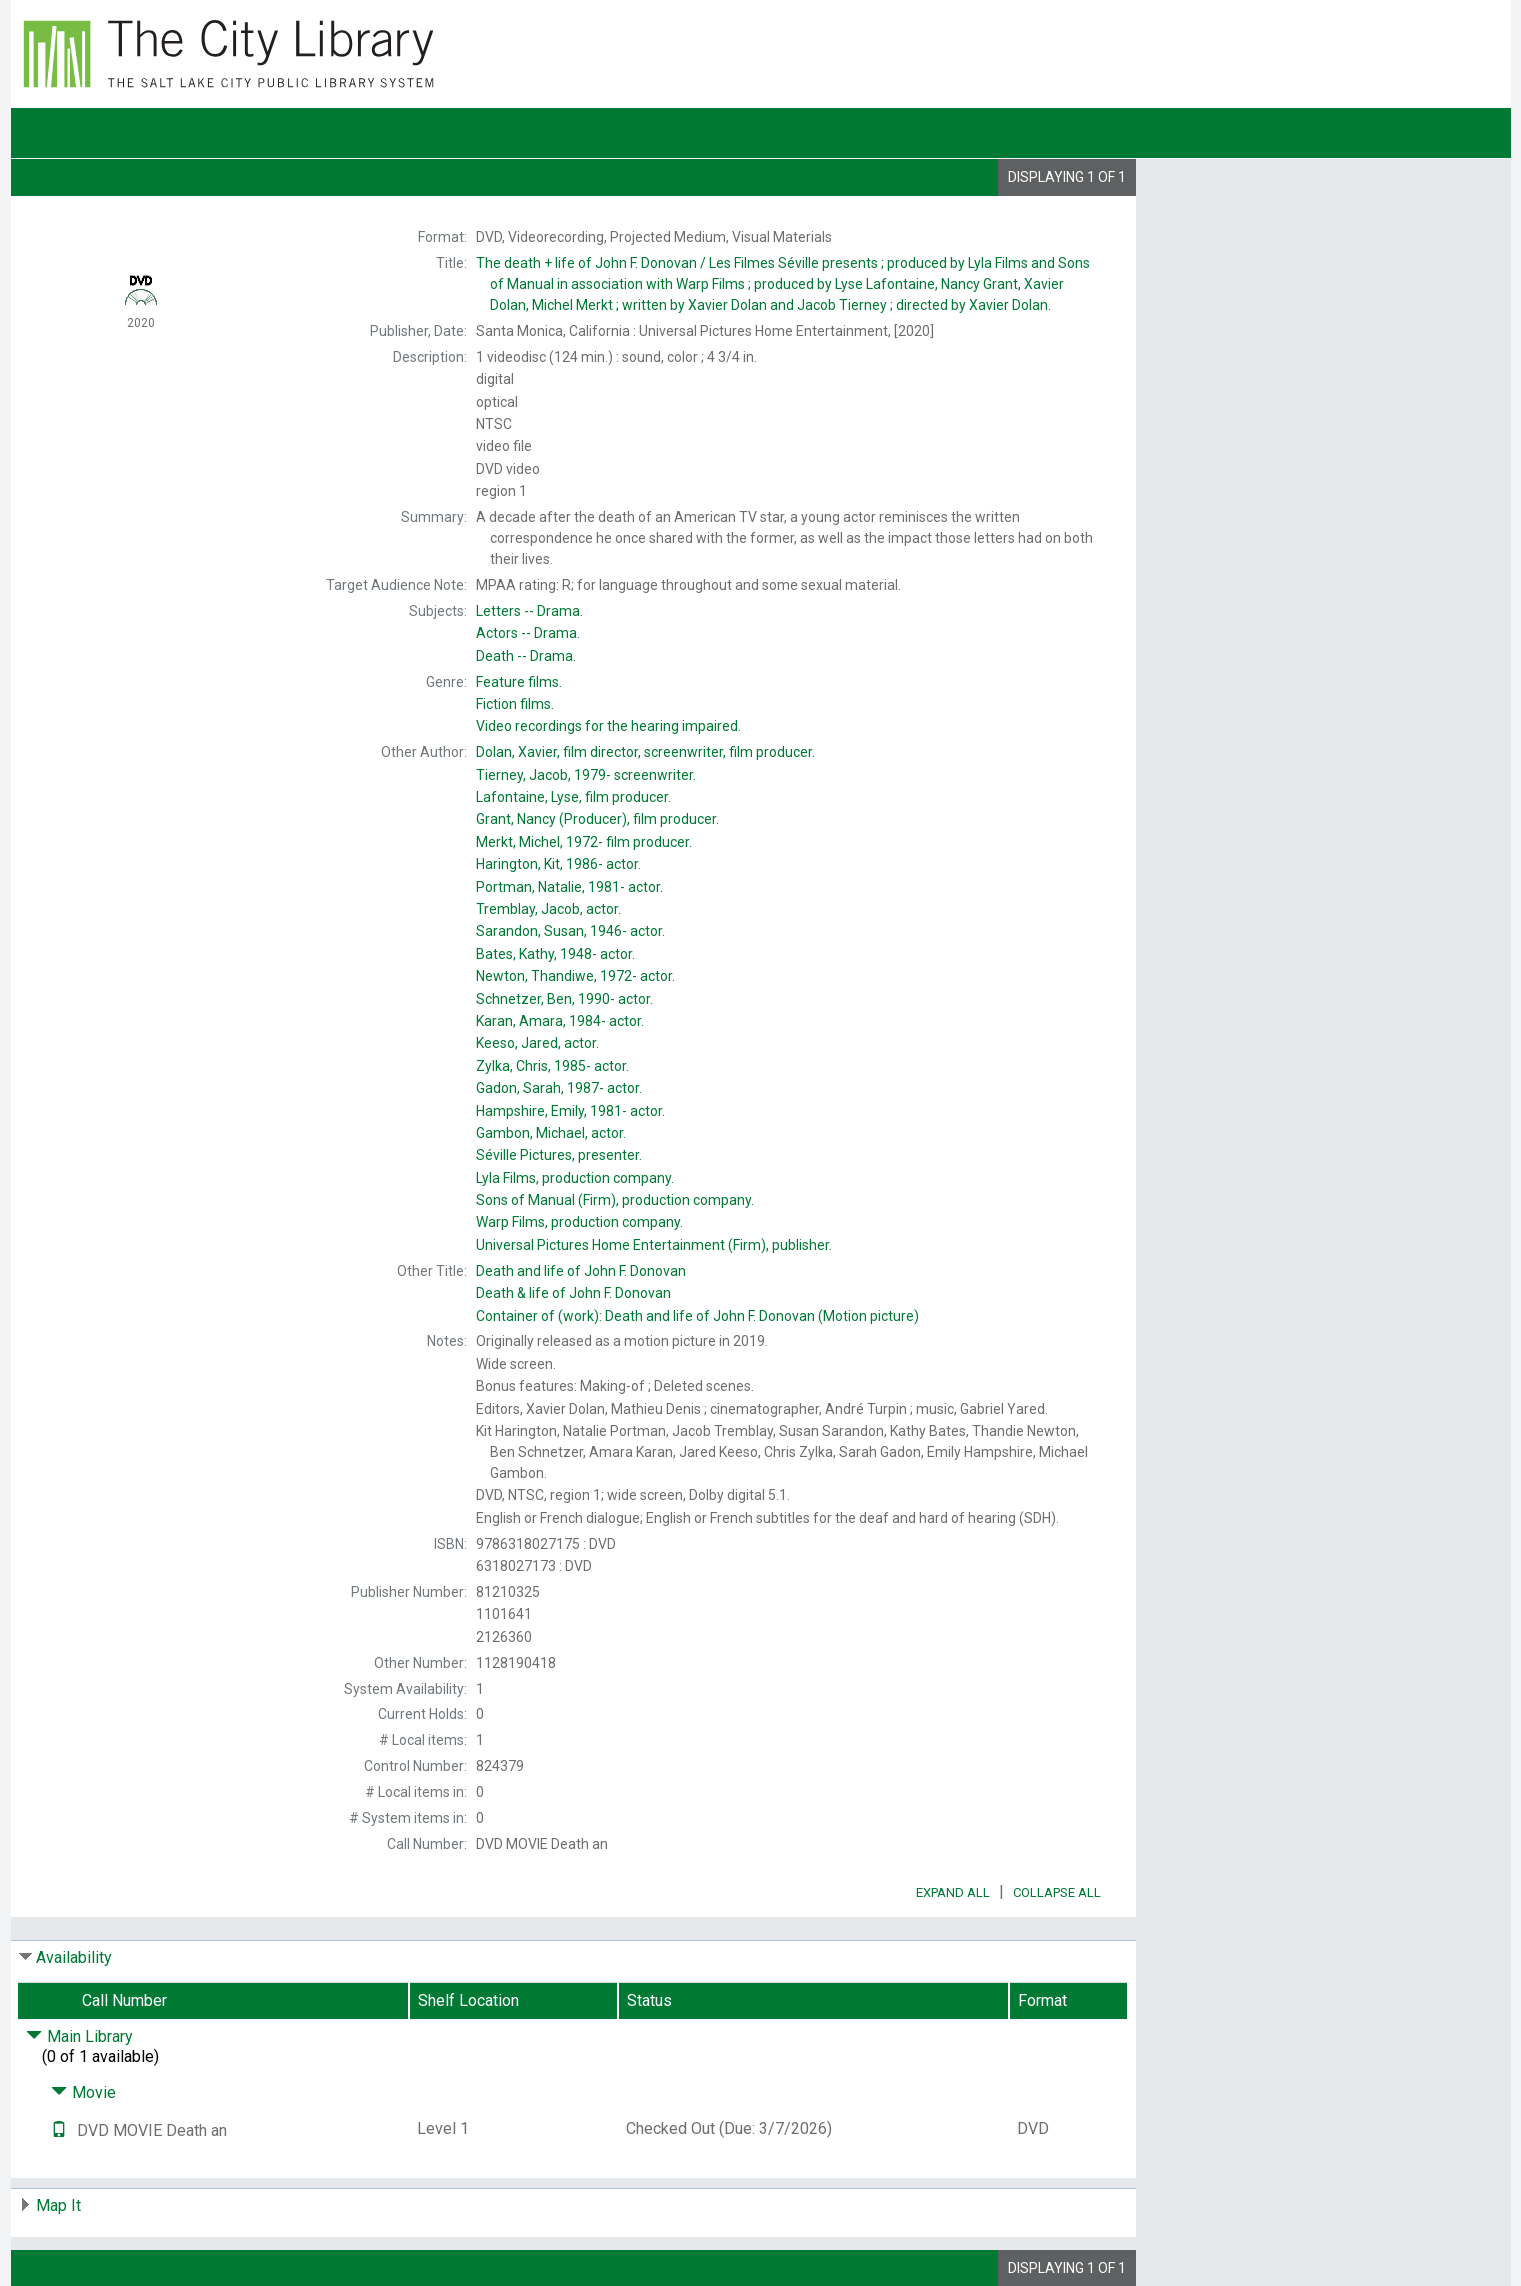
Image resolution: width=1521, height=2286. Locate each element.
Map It (58, 2205)
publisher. (654, 1245)
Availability (74, 1957)
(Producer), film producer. (597, 819)
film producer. (573, 797)
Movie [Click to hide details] (83, 2092)
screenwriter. (586, 775)
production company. (575, 1178)
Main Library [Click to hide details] (79, 2036)
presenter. (559, 1155)
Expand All (953, 1892)
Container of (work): (697, 1316)
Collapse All (1057, 1892)
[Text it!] (59, 2130)
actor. (558, 864)
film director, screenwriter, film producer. (645, 752)
